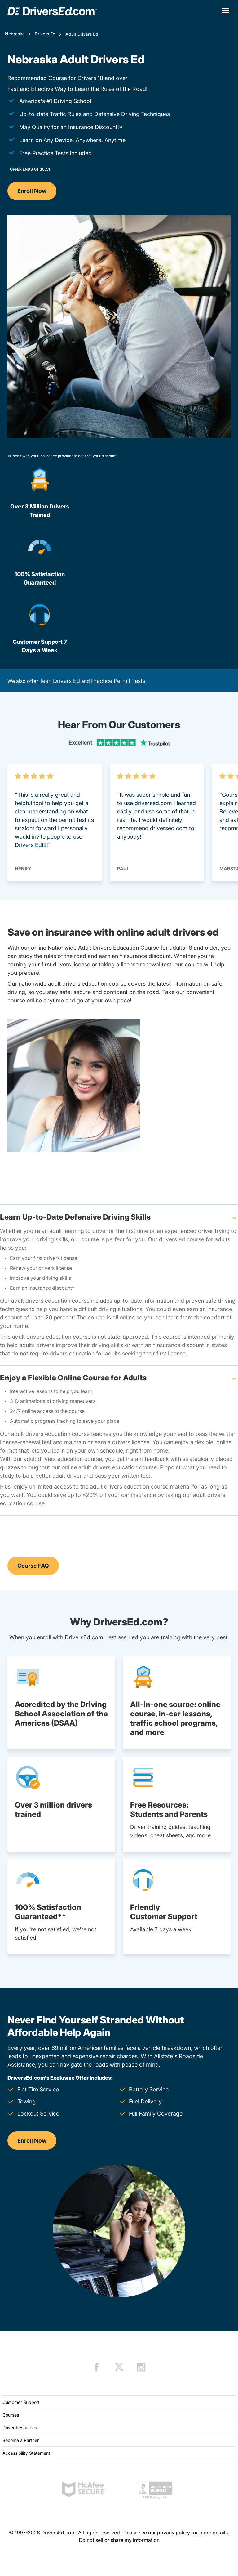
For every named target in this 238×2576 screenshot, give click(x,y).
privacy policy (173, 2532)
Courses (10, 2414)
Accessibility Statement (26, 2453)
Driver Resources (19, 2427)
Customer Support (21, 2402)
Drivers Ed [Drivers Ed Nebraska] (45, 33)
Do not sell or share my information (119, 2540)
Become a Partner (20, 2440)
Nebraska (15, 33)
